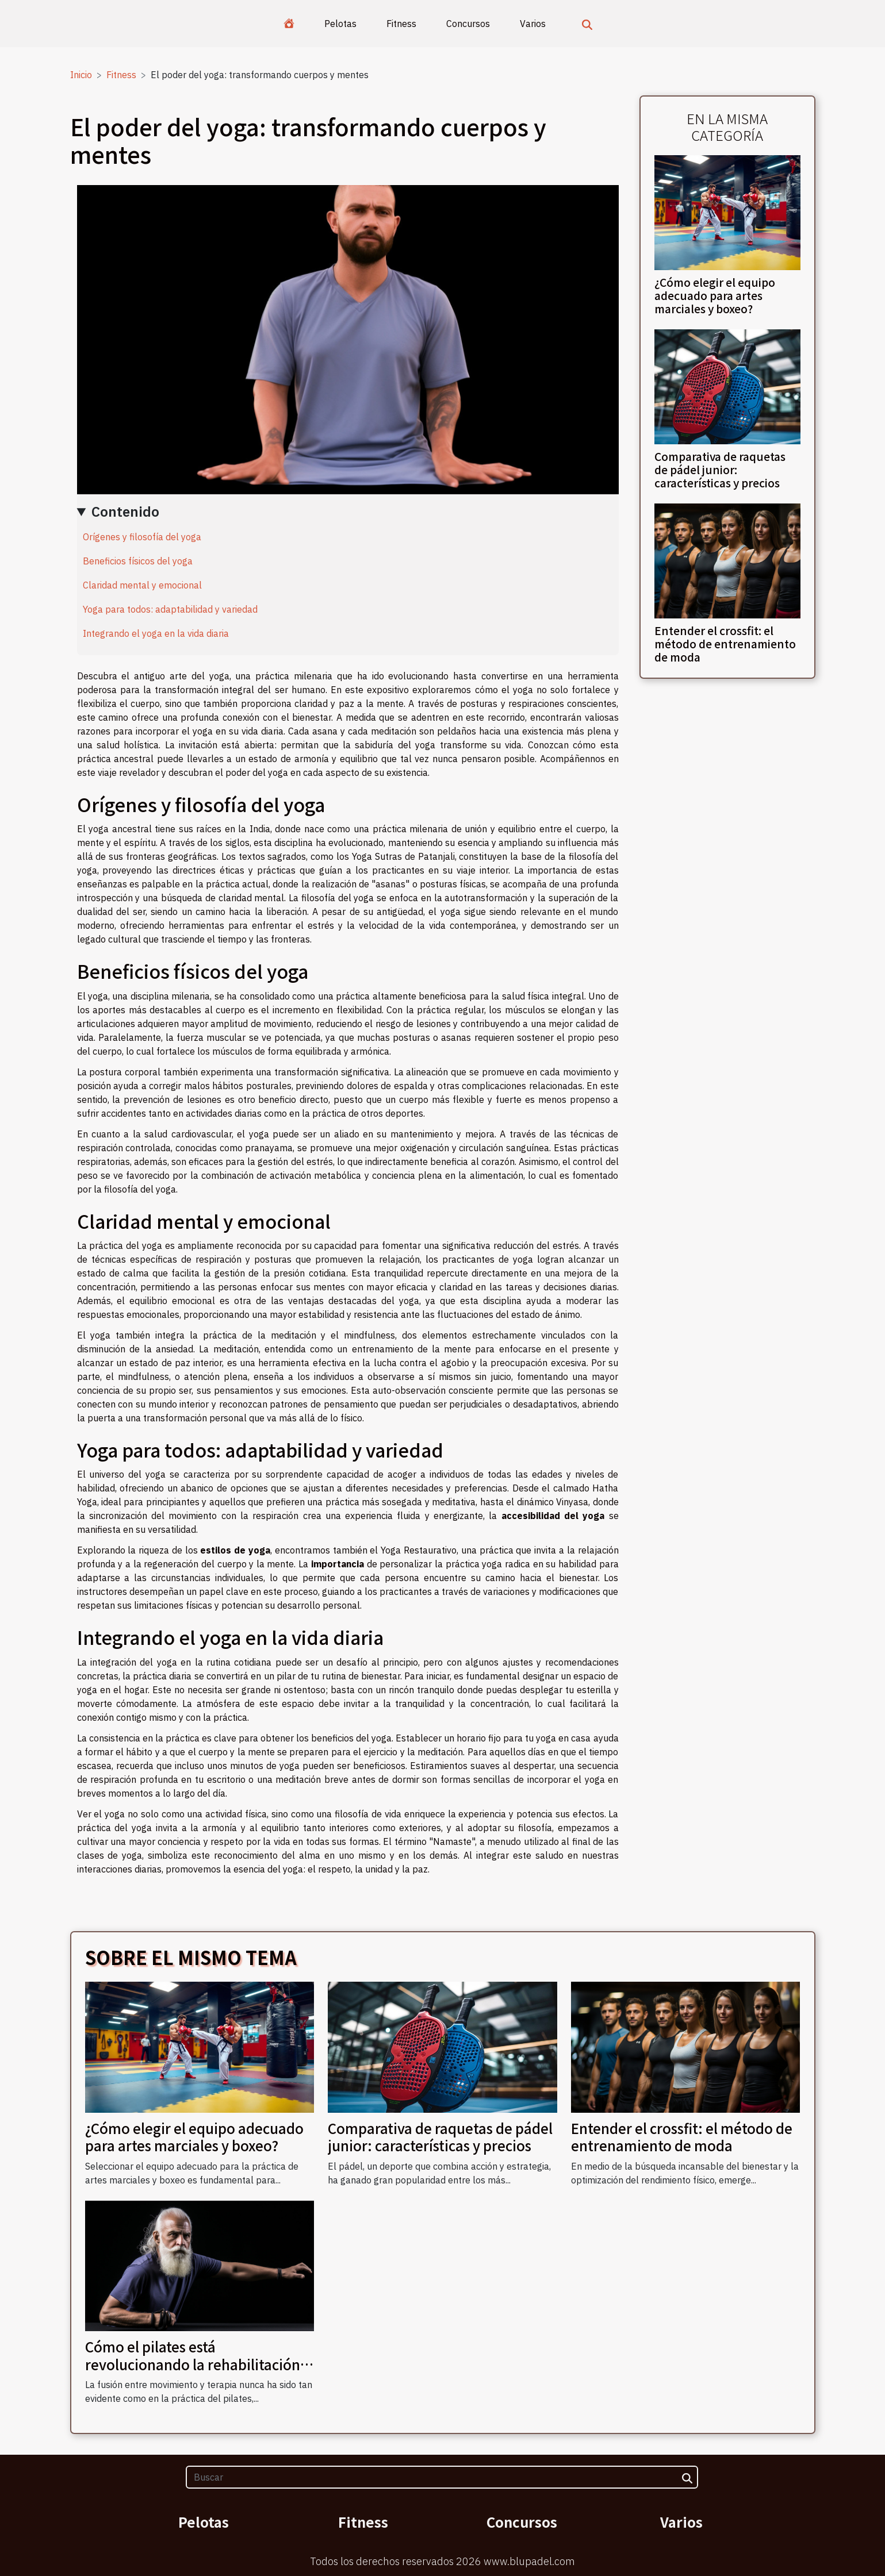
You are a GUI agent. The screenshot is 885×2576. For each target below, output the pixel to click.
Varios (533, 23)
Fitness (401, 23)
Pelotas (340, 23)
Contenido (125, 511)
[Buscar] (442, 2477)
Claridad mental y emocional (142, 585)
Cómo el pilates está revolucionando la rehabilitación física (192, 2364)
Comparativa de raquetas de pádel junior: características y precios (720, 469)
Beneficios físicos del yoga (138, 561)
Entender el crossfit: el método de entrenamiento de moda (725, 643)
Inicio (81, 74)
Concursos (468, 23)
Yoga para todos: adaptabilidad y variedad (170, 609)
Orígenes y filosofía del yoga (142, 537)
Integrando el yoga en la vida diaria (156, 633)
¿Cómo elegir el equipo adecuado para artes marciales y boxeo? (714, 295)
